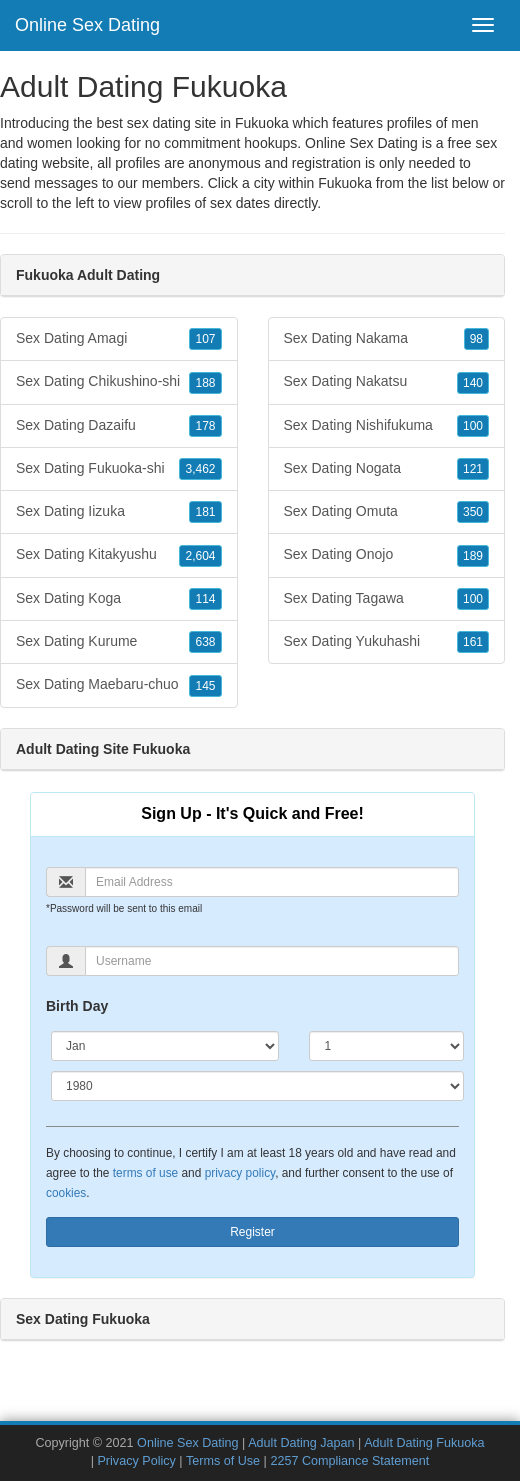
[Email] (272, 882)
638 (205, 642)
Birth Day (77, 1006)
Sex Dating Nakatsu (387, 382)
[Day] (386, 1046)
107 (205, 339)
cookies (66, 1193)
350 (473, 512)
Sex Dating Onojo (387, 555)
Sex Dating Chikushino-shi (119, 382)
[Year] (257, 1086)
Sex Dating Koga (119, 599)
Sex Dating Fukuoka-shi (119, 469)
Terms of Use (223, 1461)
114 (205, 599)
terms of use (145, 1173)
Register (252, 1232)
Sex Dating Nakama (387, 339)
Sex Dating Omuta (387, 512)
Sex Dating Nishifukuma (387, 426)
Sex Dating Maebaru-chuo (119, 685)
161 (473, 642)
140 (473, 383)
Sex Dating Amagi (119, 339)
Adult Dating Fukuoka (424, 1443)
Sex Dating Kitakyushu (119, 555)
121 (473, 469)
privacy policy (240, 1173)
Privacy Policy (136, 1461)
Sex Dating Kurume (119, 642)
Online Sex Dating (87, 25)
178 (205, 426)
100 (473, 426)
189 (473, 556)
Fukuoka (345, 183)
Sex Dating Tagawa (387, 599)
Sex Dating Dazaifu (119, 426)
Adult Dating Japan (301, 1443)
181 (205, 512)
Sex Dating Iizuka (119, 512)
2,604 (200, 556)
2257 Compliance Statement (349, 1461)
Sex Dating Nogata (387, 469)
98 (476, 339)
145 (205, 686)
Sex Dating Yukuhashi (387, 642)
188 (205, 383)
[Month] (165, 1046)
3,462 (200, 469)
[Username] (272, 961)
